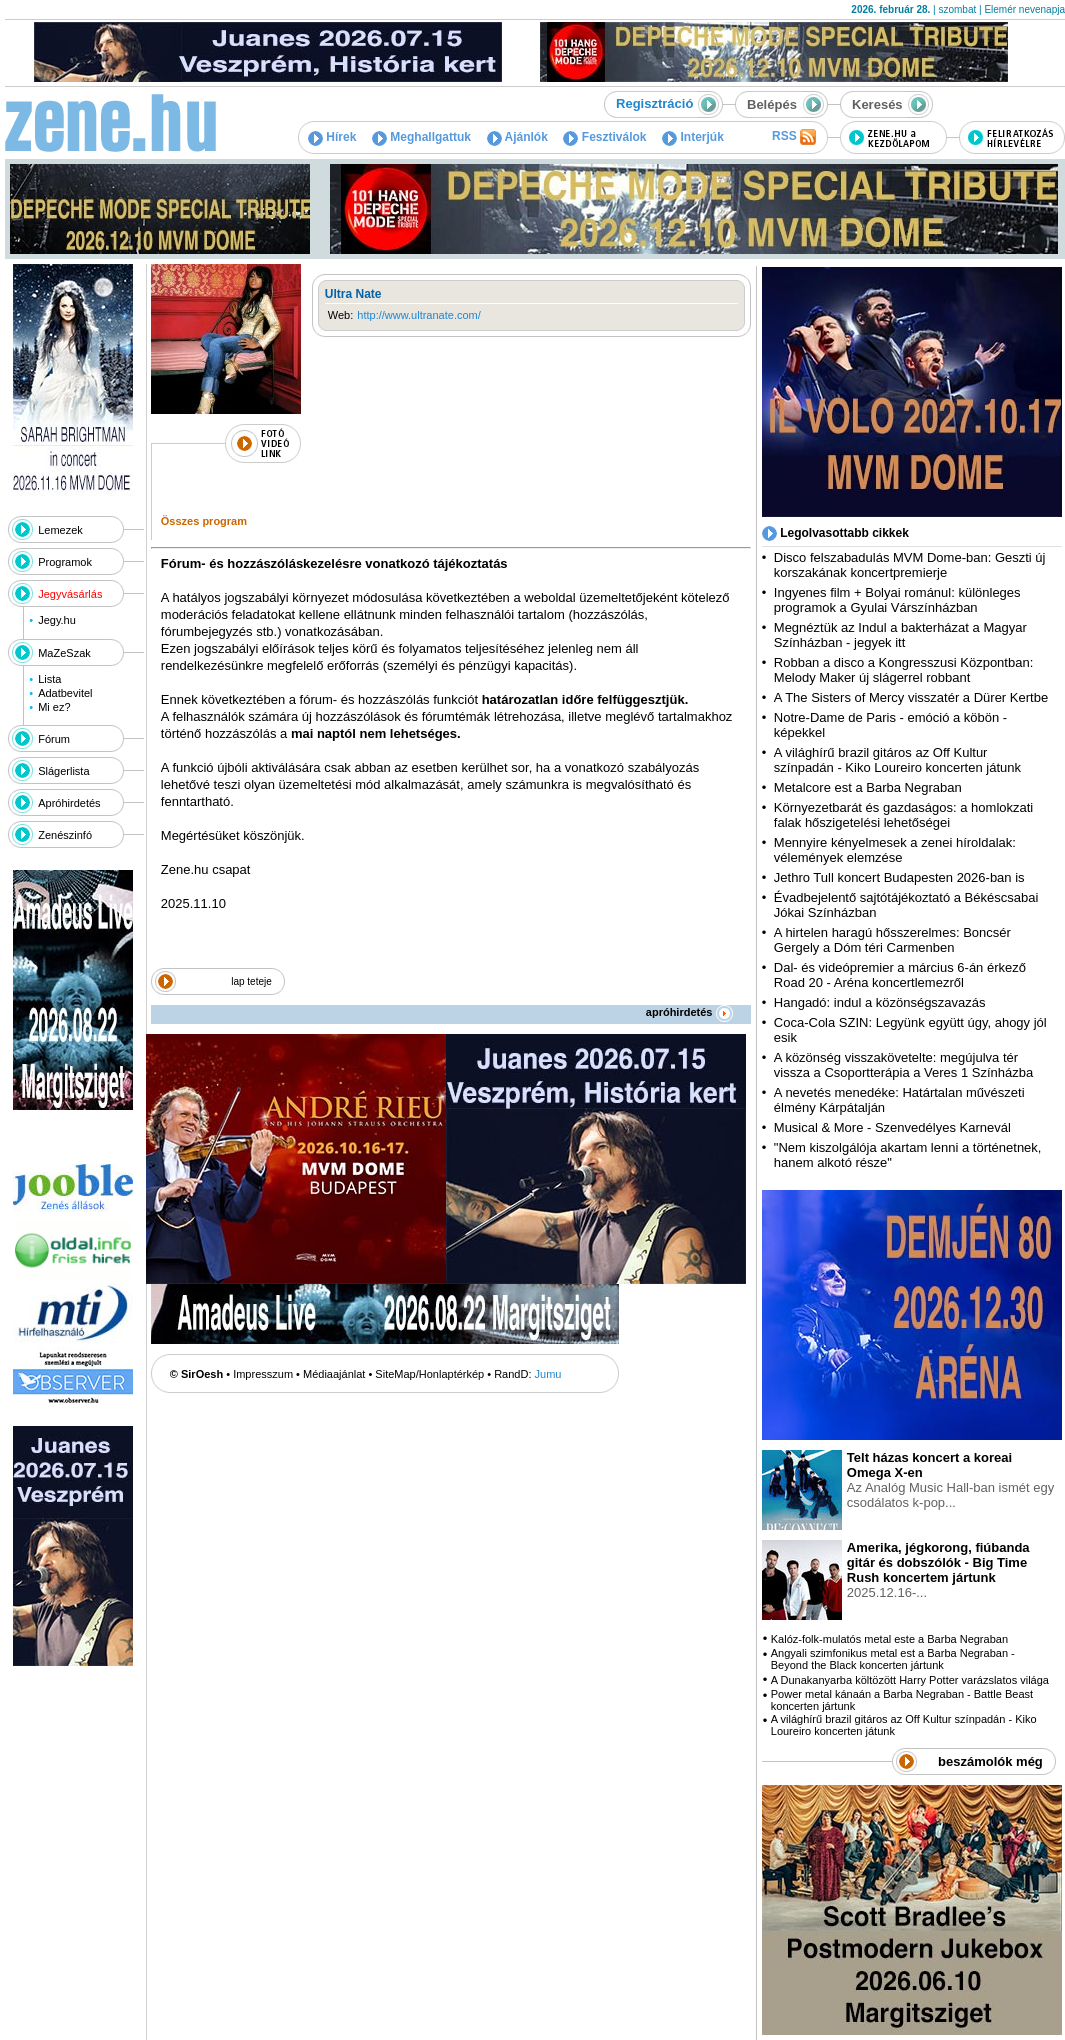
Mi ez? (54, 707)
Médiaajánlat (334, 1374)
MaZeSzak (64, 653)
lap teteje (251, 981)
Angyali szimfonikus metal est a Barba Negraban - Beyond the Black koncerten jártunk (893, 1659)
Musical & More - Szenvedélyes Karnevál (892, 1127)
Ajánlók (517, 137)
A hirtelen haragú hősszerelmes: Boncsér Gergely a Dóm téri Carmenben (892, 940)
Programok (65, 562)
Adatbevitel (65, 693)
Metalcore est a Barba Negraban (868, 787)
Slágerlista (63, 771)
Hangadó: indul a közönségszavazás (880, 1002)
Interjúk (693, 137)
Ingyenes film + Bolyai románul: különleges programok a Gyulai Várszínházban (897, 600)
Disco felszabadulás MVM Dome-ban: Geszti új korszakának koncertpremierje (910, 565)
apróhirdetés (689, 1012)
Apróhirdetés (69, 803)
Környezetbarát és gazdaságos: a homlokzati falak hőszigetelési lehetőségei (903, 815)
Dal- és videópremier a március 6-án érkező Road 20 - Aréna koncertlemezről (900, 975)
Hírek (332, 137)
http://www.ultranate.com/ (419, 315)
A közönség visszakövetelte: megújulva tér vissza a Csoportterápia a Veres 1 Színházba (903, 1065)
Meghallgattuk (421, 137)
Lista (49, 679)
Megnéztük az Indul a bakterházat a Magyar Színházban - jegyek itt (900, 635)
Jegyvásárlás (70, 594)
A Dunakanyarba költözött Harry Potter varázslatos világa (910, 1680)
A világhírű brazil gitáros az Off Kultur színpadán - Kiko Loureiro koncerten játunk (897, 760)
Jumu (548, 1374)
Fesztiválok (604, 137)
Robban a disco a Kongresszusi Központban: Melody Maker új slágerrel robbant (903, 670)
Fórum (54, 739)
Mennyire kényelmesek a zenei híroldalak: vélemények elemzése (895, 850)
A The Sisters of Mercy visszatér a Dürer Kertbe (911, 697)
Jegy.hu (57, 620)
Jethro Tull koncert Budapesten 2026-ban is (899, 877)
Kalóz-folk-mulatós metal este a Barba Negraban (889, 1639)
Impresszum (263, 1374)
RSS (794, 137)
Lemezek (60, 530)
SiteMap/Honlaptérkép (429, 1374)
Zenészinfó (65, 835)
